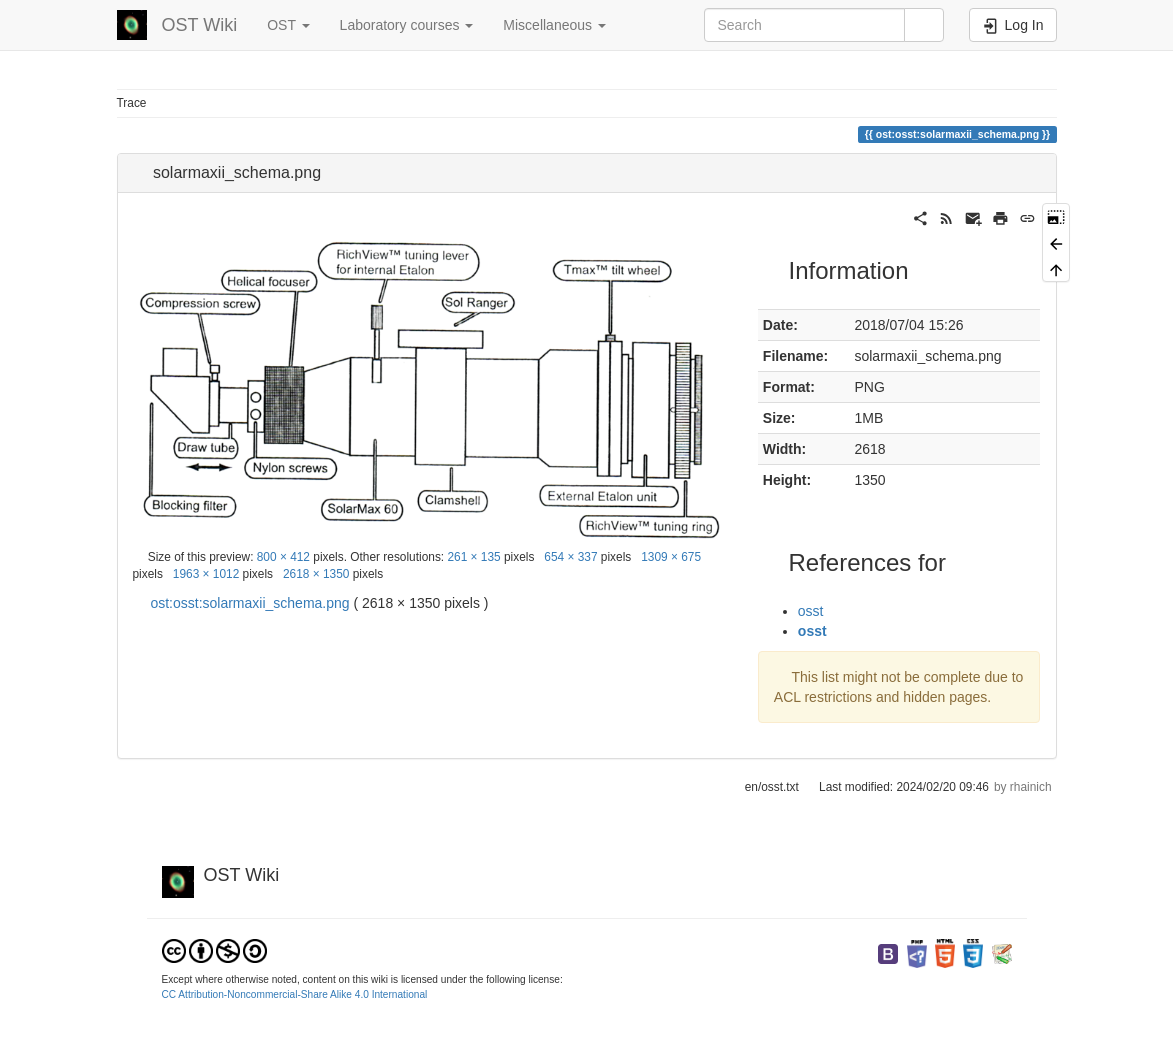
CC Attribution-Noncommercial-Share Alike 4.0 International (295, 994)
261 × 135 (473, 557)
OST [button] (288, 25)
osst (811, 611)
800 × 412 (283, 557)
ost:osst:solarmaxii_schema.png (249, 603)
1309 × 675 (671, 557)
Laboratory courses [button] (407, 25)
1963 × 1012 (206, 574)
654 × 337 (570, 557)
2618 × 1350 (316, 574)
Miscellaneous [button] (554, 25)
